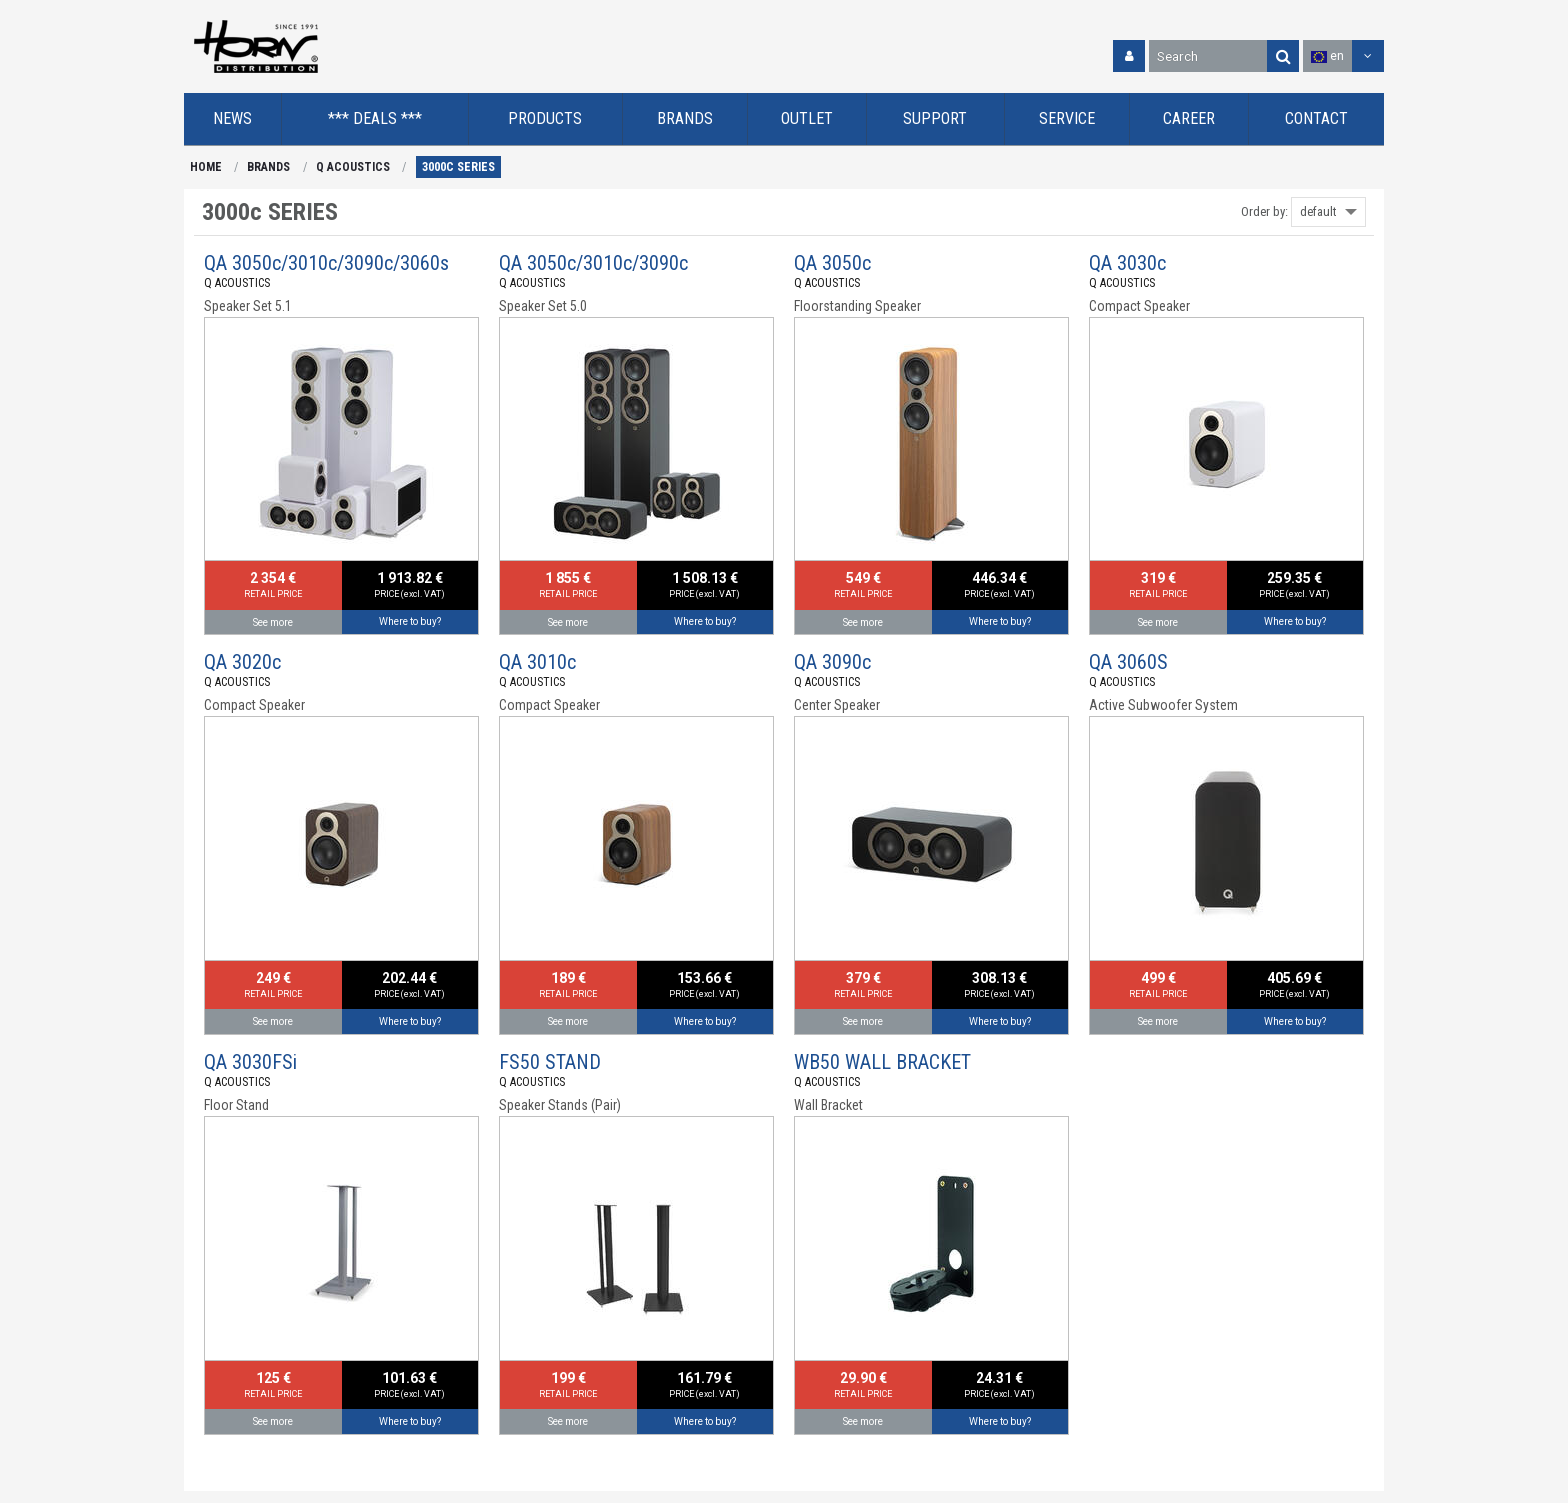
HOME (206, 167)
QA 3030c (1127, 263)
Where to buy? (410, 621)
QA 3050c (832, 263)
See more (273, 622)
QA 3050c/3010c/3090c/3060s (326, 263)
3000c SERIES (458, 167)
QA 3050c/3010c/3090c (593, 263)
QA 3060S (1128, 662)
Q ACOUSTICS (353, 167)
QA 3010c (537, 662)
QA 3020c (242, 662)
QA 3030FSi (250, 1062)
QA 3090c (832, 662)
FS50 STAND (550, 1062)
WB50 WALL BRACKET (882, 1062)
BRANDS (268, 167)
